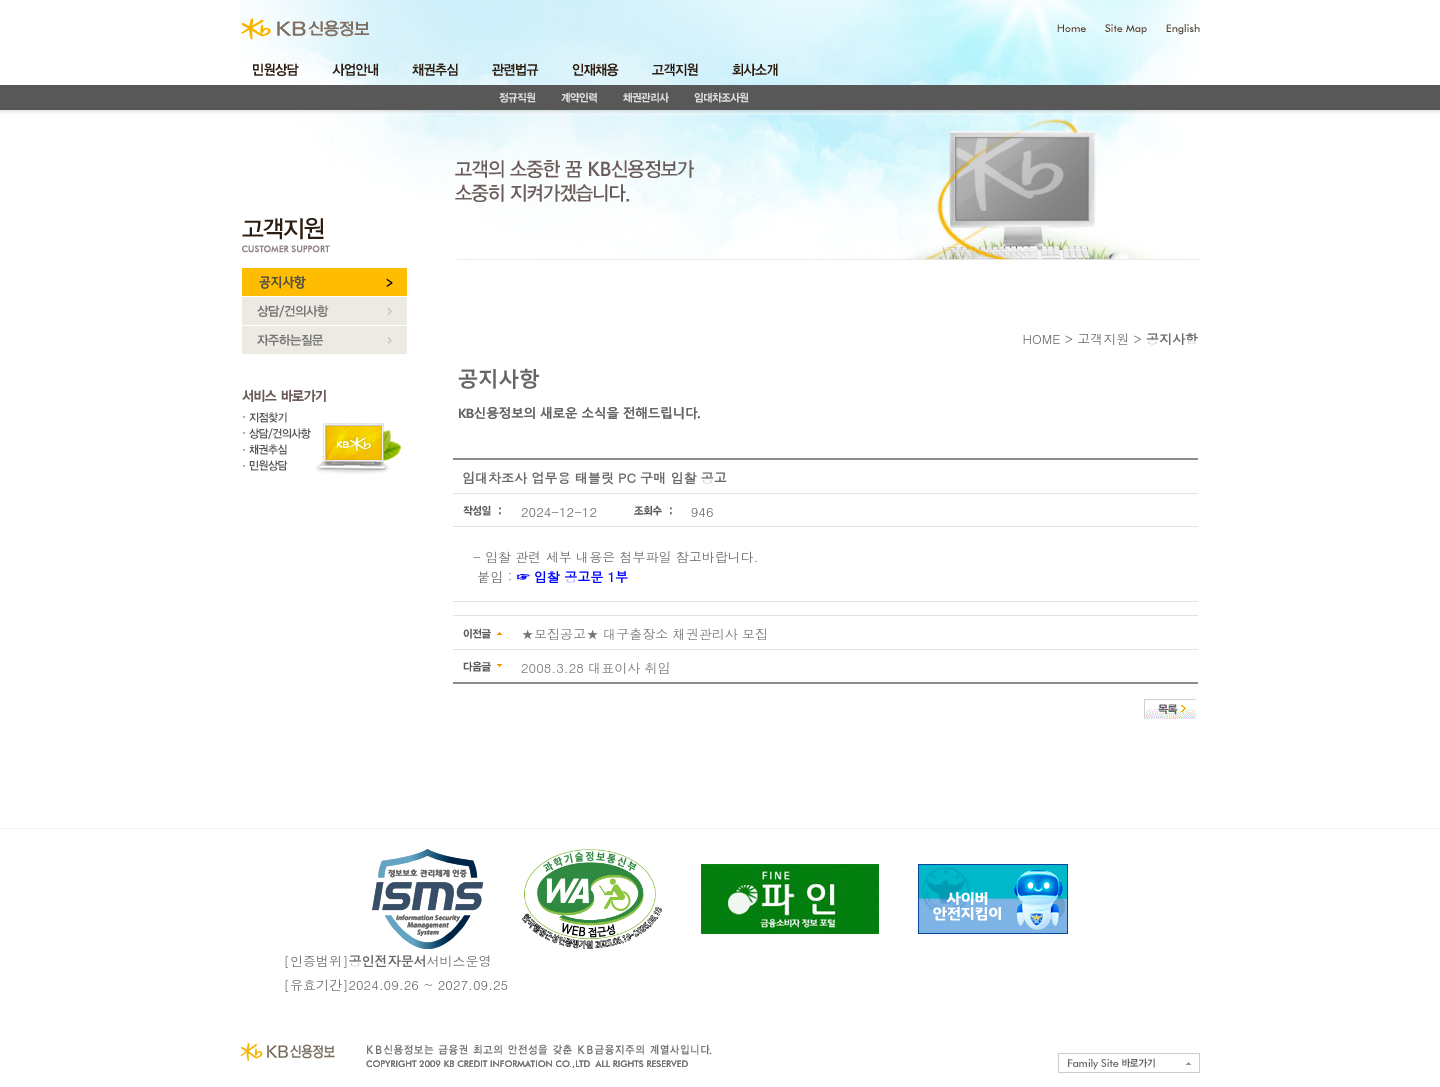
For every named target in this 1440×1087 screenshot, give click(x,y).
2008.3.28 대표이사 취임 (596, 667)
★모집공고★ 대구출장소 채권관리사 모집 (644, 633)
